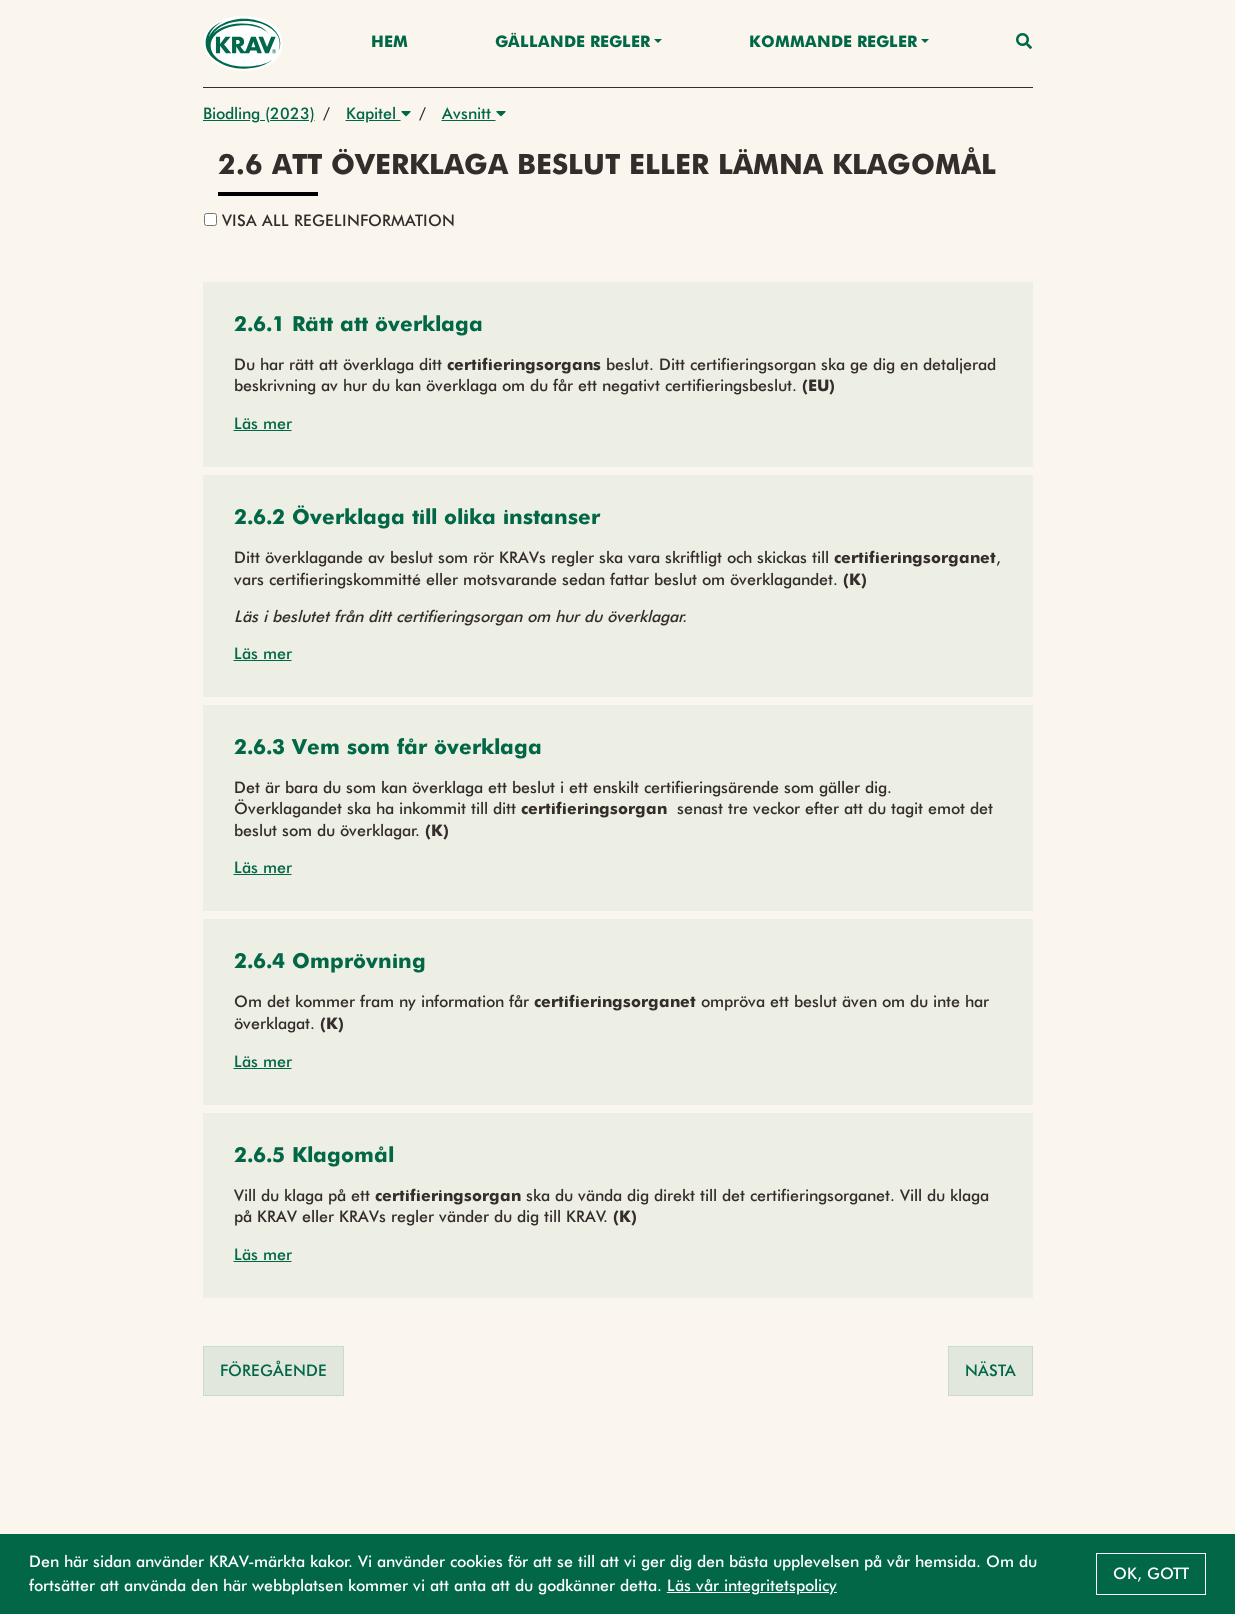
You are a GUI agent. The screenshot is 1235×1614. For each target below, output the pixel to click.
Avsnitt (474, 113)
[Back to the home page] (243, 43)
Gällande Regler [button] (572, 43)
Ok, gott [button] (1151, 1573)
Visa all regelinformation (329, 220)
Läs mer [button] (263, 423)
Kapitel (378, 113)
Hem (389, 43)
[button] (358, 326)
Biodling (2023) (259, 113)
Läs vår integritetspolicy (752, 1585)
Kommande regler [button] (833, 43)
